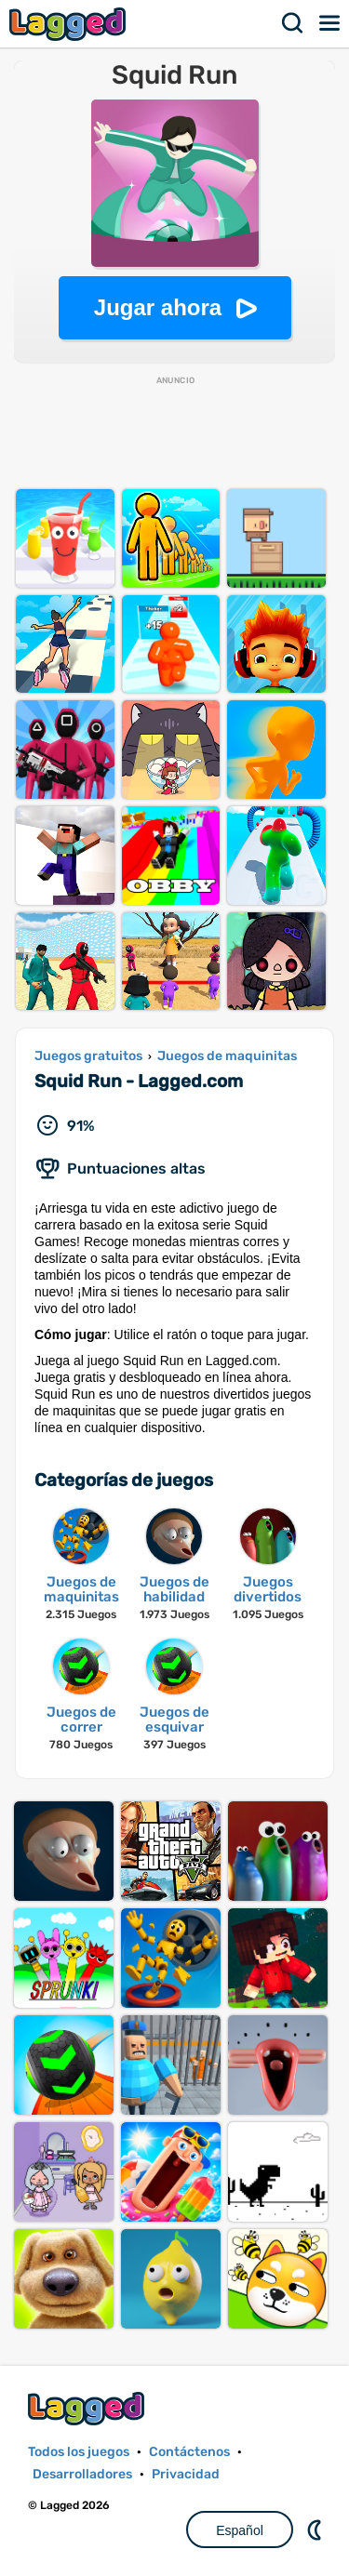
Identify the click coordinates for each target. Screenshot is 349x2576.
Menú (330, 23)
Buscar (293, 23)
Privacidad (186, 2474)
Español (239, 2530)
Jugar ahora (157, 307)
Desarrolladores (82, 2474)
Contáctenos (189, 2452)
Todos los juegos (78, 2452)
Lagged (69, 23)
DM (316, 2529)
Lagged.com (88, 2408)
